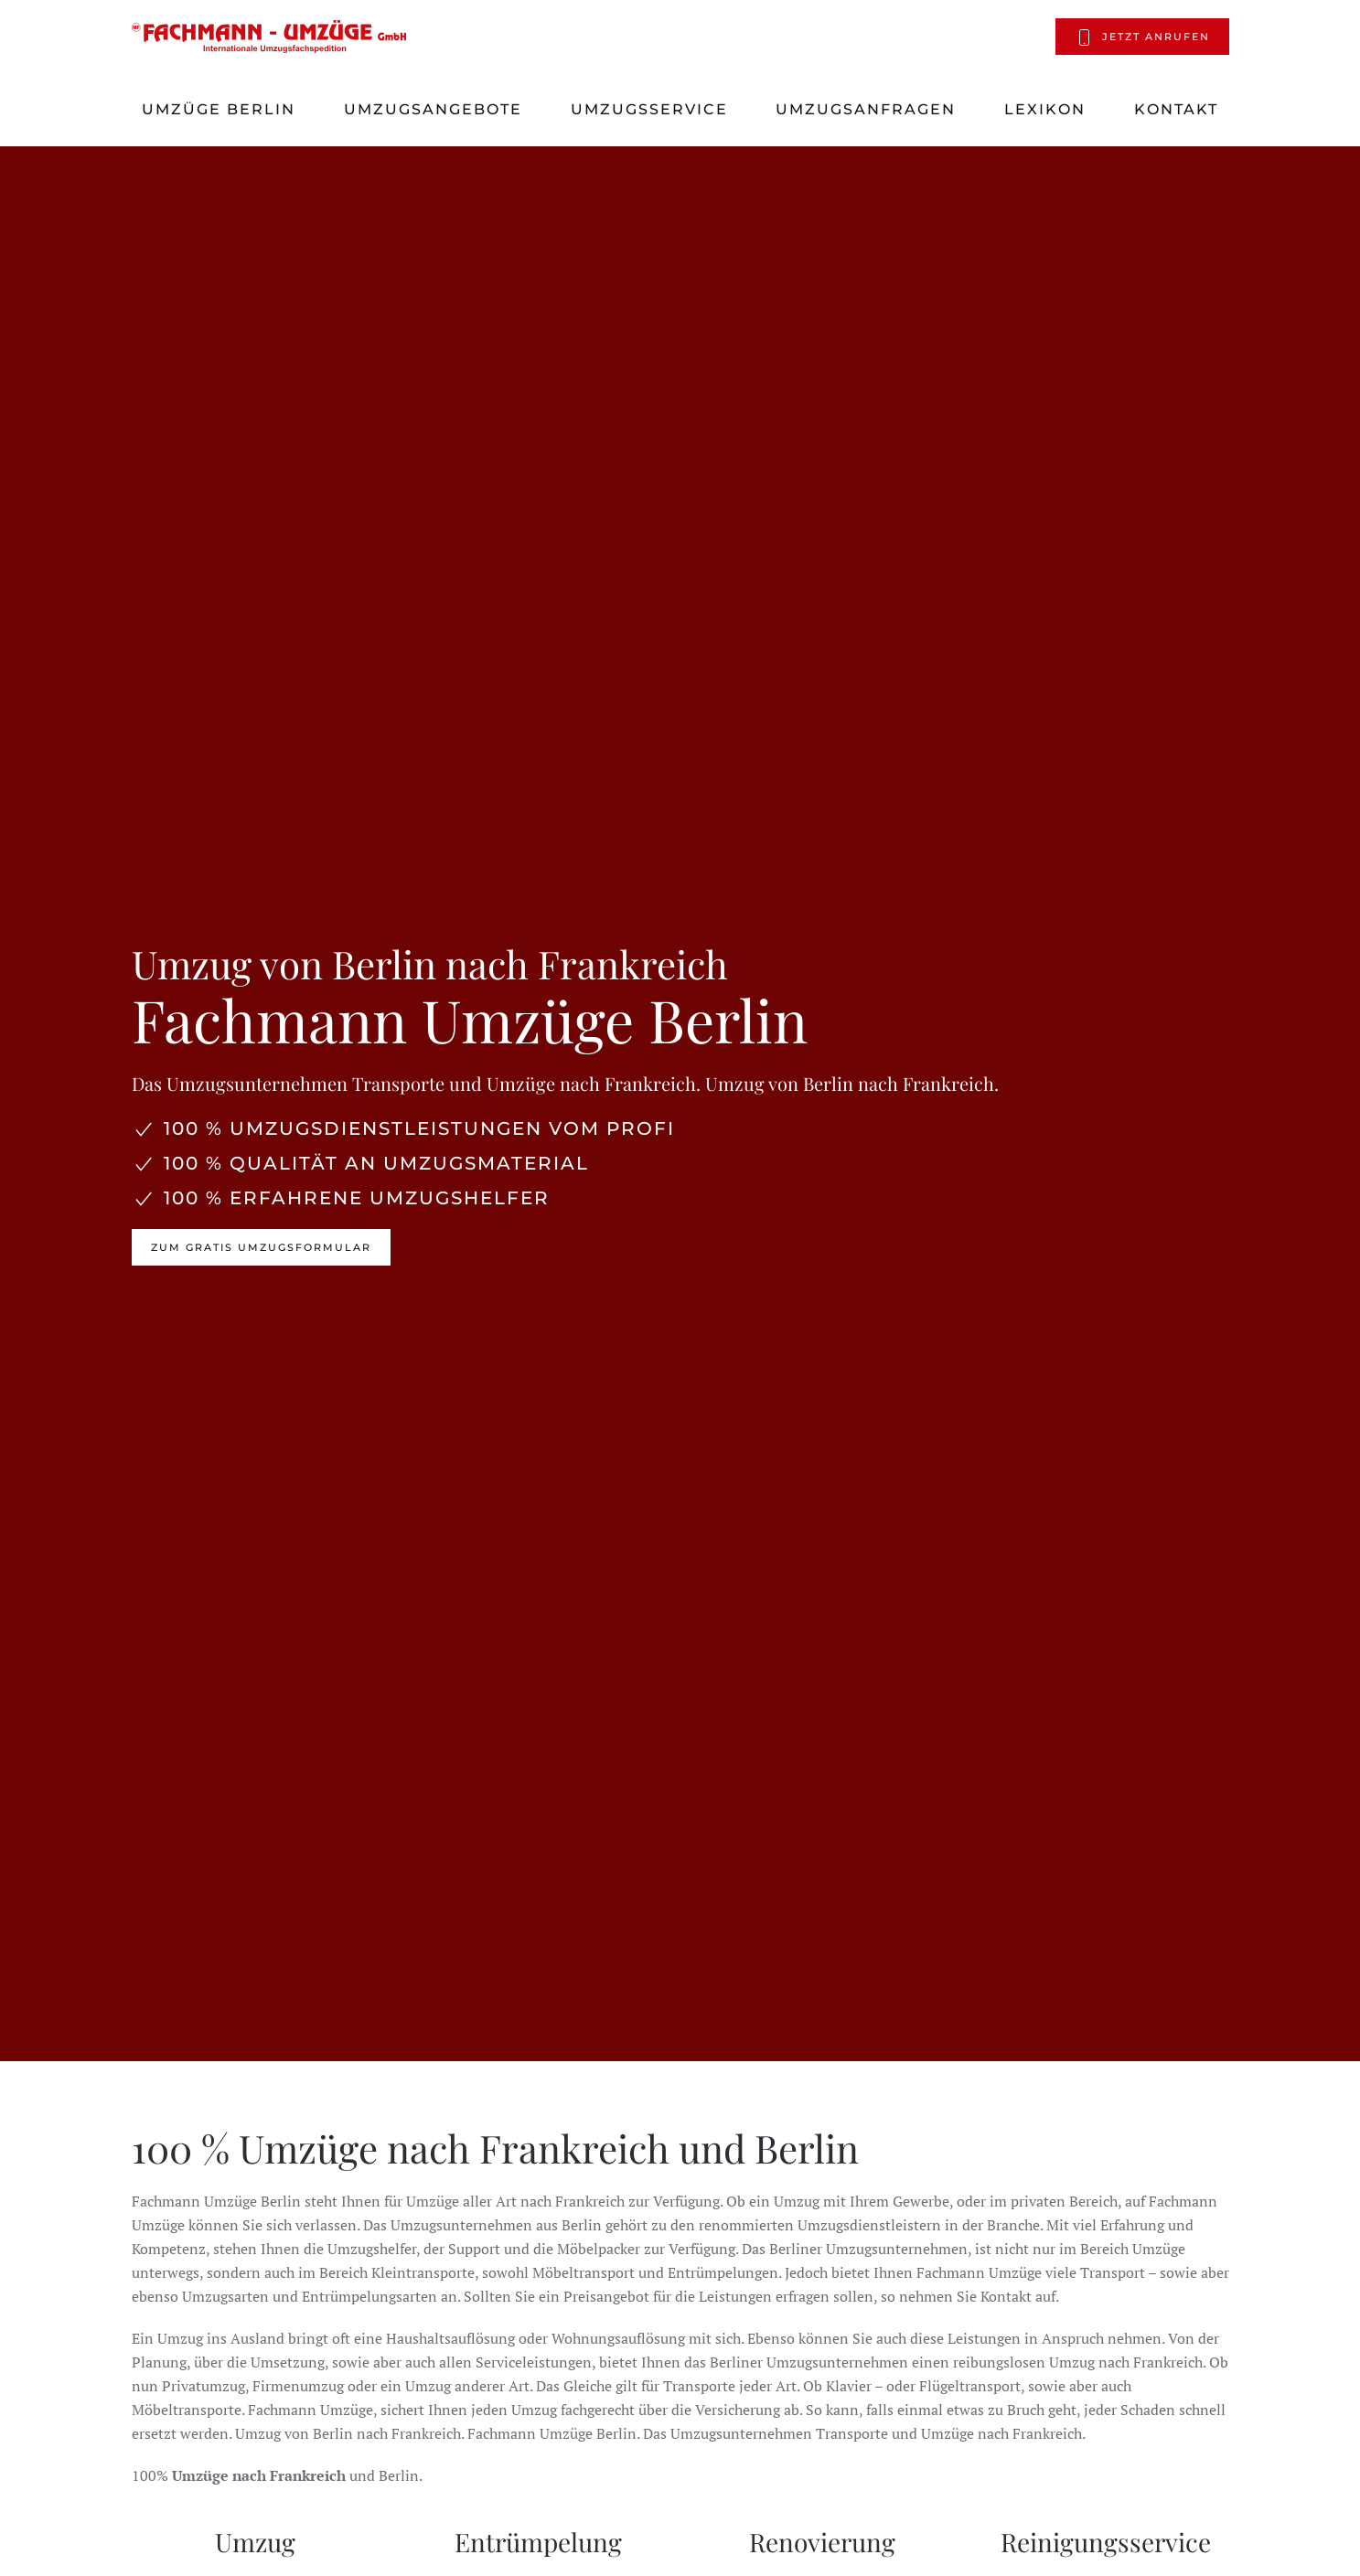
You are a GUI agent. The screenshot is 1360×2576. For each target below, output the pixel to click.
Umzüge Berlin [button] (218, 109)
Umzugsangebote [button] (433, 109)
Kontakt (1176, 109)
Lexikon (1045, 109)
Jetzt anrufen (1142, 37)
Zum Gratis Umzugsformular (261, 1247)
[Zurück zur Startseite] (269, 36)
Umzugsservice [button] (649, 109)
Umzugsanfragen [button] (866, 109)
